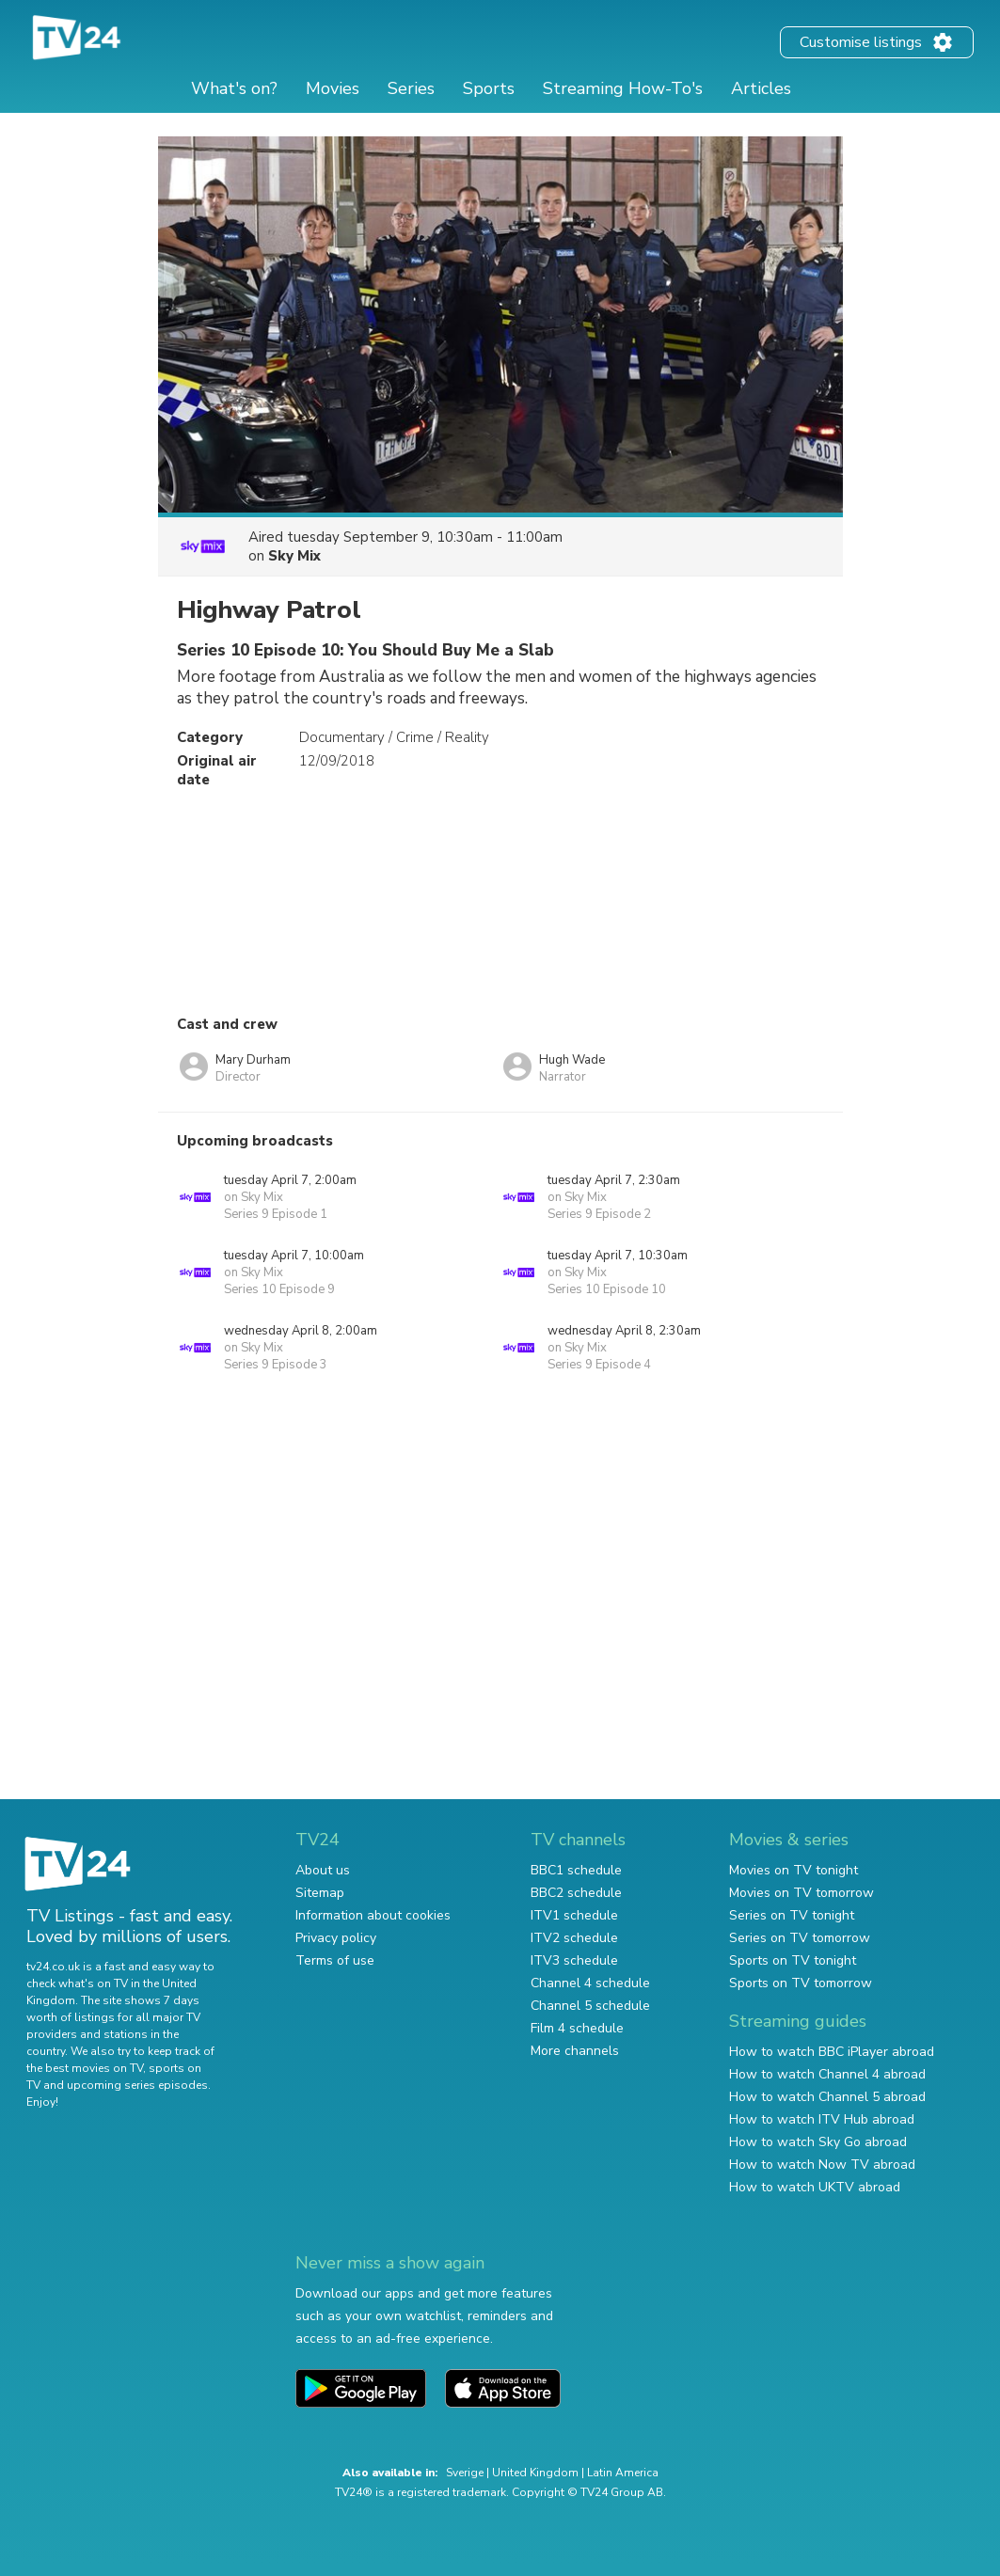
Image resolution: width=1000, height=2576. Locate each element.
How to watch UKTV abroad (814, 2187)
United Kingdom (535, 2472)
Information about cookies (373, 1915)
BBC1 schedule (576, 1870)
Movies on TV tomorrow (801, 1893)
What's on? (234, 88)
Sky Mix (294, 555)
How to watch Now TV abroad (822, 2164)
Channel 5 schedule (590, 2006)
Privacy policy (335, 1938)
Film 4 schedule (577, 2028)
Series (411, 88)
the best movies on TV (84, 2068)
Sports (489, 88)
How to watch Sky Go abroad (818, 2142)
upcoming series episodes (137, 2085)
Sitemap (319, 1893)
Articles (761, 88)
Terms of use (334, 1960)
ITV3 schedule (574, 1960)
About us (322, 1870)
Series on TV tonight (791, 1915)
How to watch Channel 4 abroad (827, 2074)
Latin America (623, 2472)
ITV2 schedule (574, 1938)
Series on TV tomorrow (799, 1938)
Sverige (465, 2472)
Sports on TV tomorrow (800, 1983)
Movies (332, 88)
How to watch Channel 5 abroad (827, 2097)
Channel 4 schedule (590, 1983)
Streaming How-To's (623, 88)
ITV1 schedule (574, 1915)
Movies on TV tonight (793, 1870)
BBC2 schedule (576, 1893)
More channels (575, 2051)
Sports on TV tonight (792, 1960)
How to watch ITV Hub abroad (821, 2119)
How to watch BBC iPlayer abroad (831, 2052)
